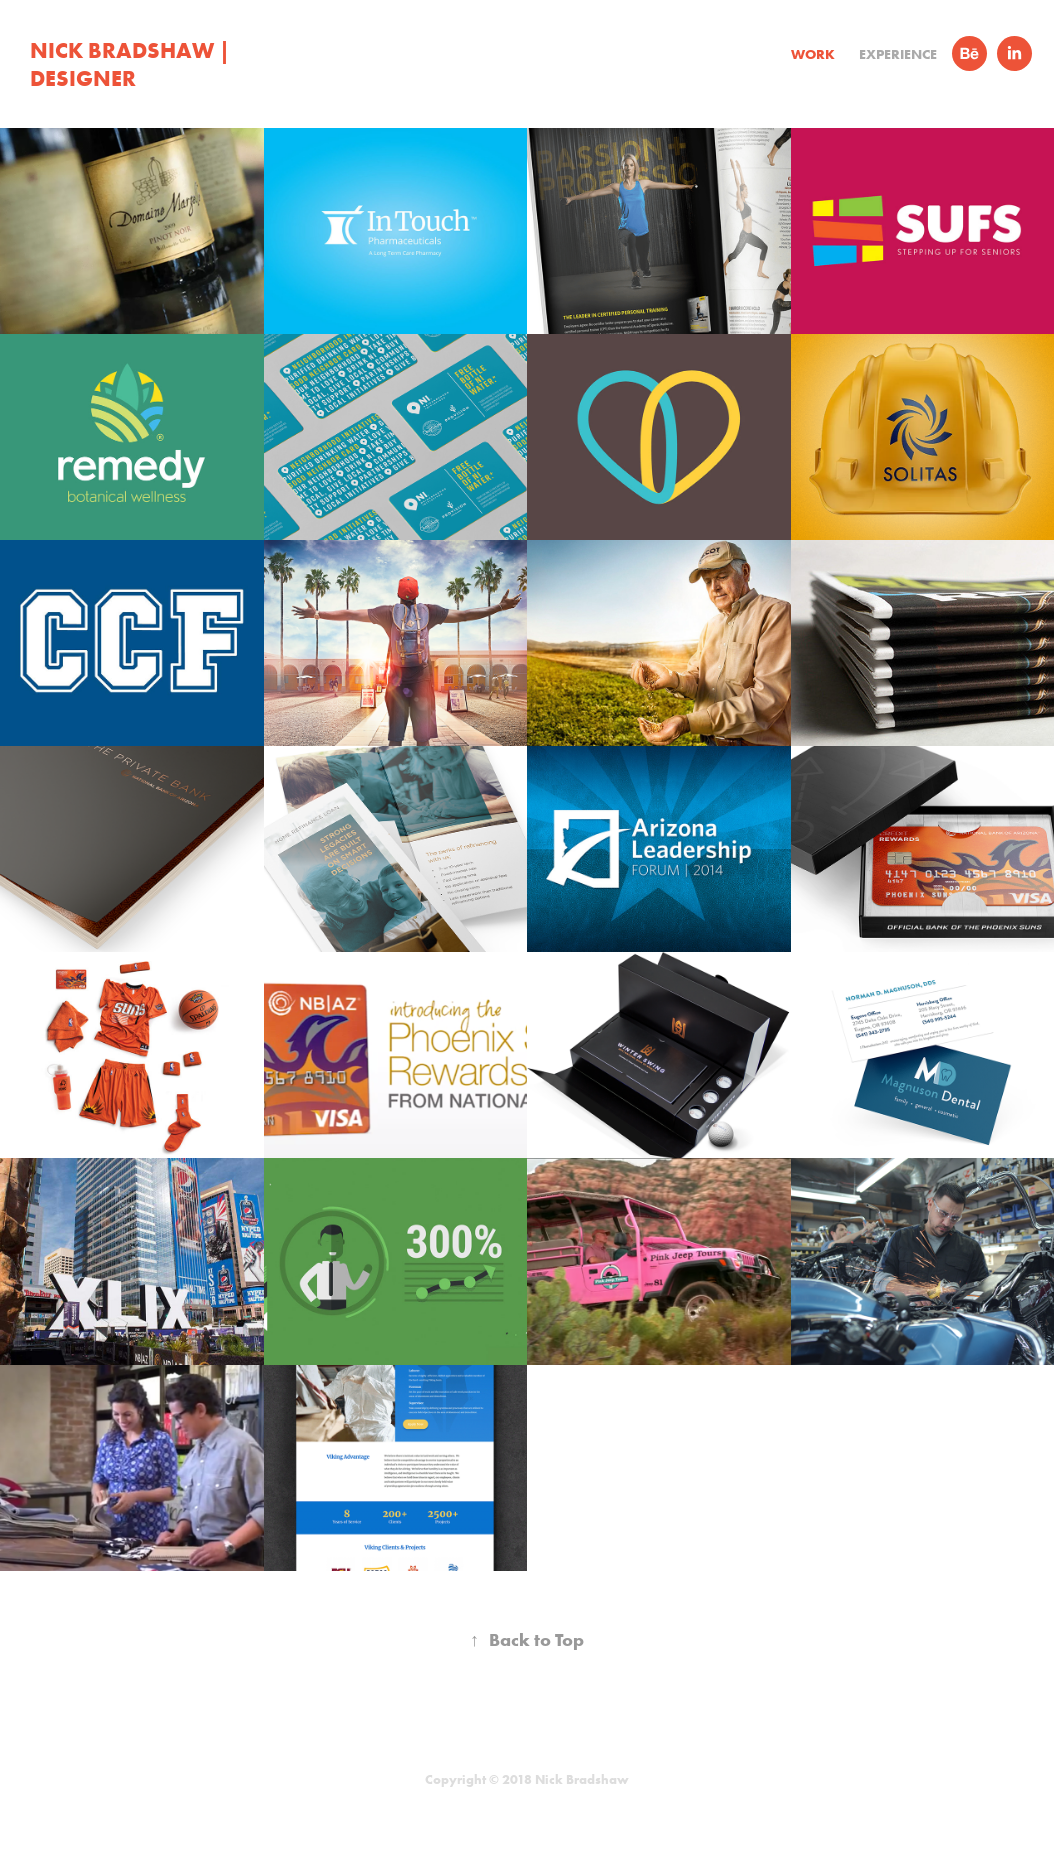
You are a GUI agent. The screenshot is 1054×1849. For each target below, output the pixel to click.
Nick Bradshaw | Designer (132, 64)
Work (813, 54)
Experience (898, 54)
